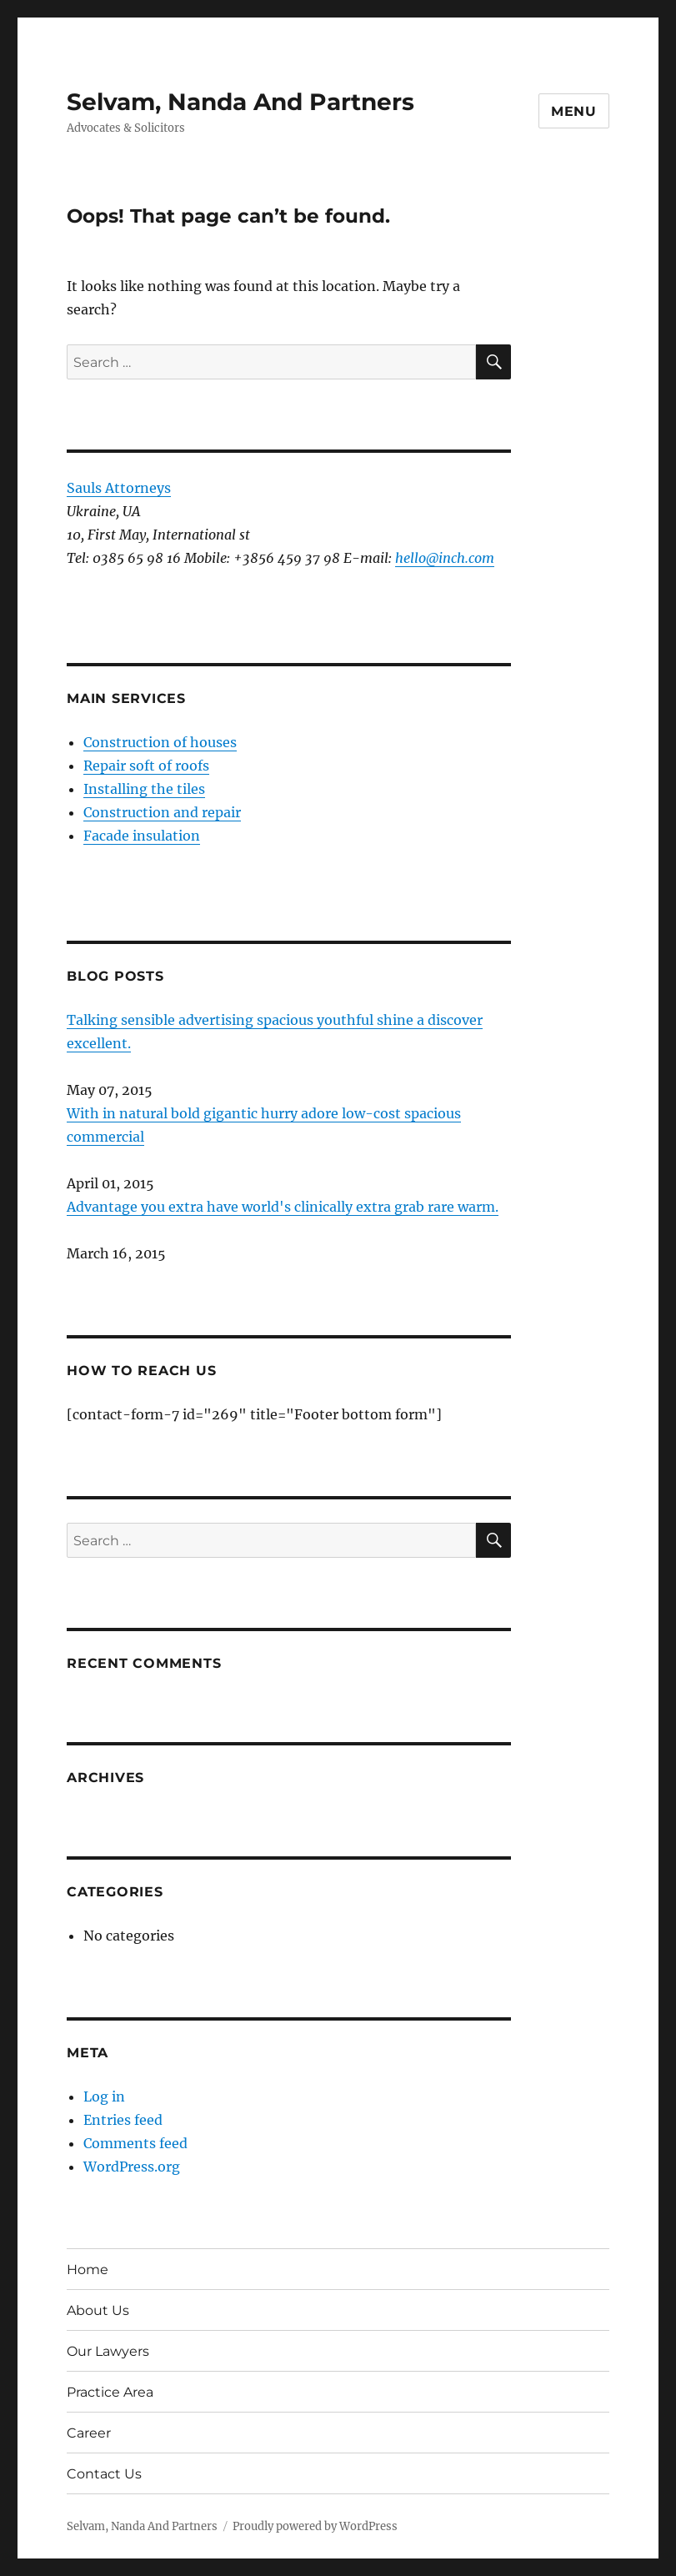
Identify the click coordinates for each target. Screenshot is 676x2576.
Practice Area (110, 2392)
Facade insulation (141, 835)
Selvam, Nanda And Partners (240, 102)
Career (89, 2433)
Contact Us (104, 2474)
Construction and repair (162, 812)
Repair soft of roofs (146, 765)
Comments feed (135, 2143)
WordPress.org (131, 2166)
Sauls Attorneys (119, 488)
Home (87, 2269)
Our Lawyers (108, 2351)
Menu (574, 111)
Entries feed (123, 2120)
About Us (98, 2310)
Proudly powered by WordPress (315, 2526)
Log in (104, 2096)
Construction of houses (160, 742)
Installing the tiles (144, 789)
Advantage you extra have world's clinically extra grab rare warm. (282, 1206)
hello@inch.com (444, 558)
